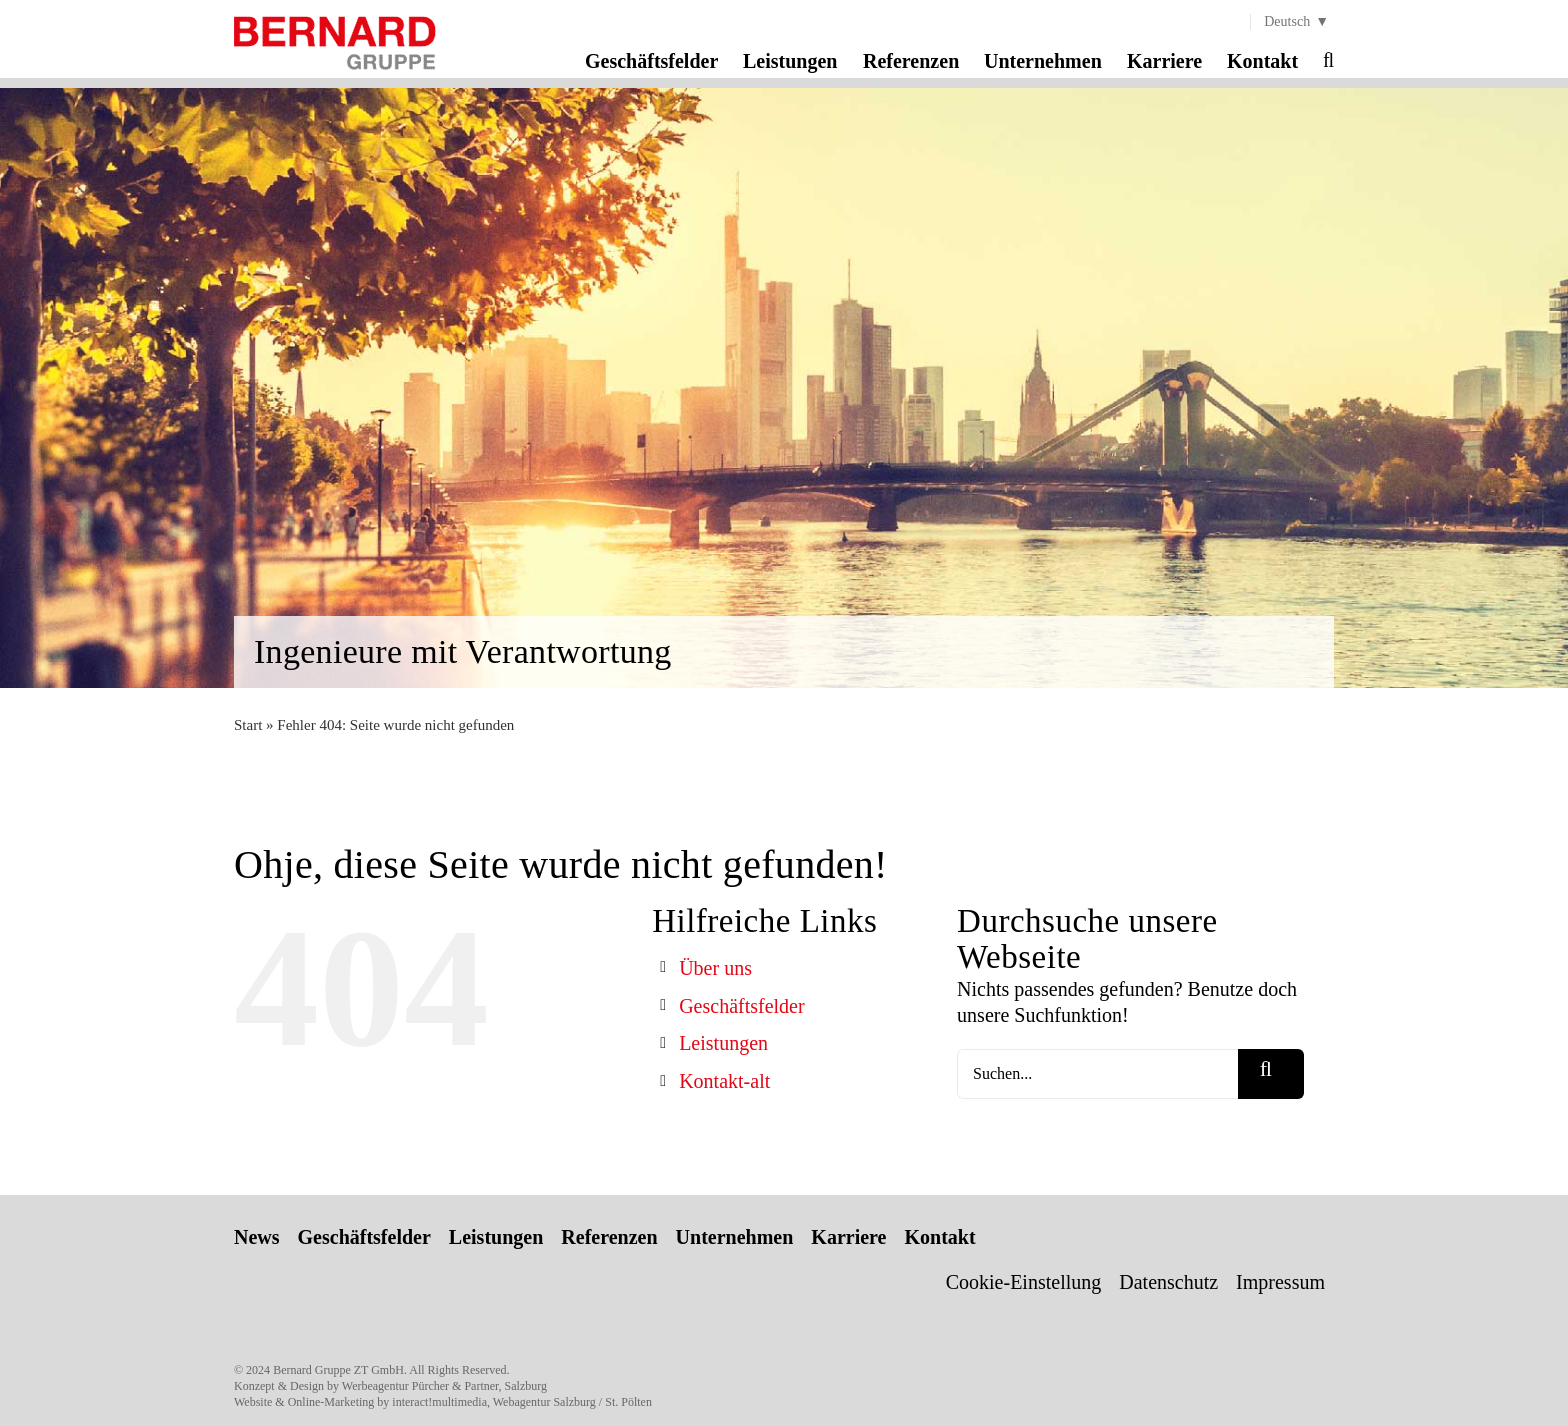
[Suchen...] (1097, 1074)
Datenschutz (1168, 1282)
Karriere (848, 1237)
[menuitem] (1292, 22)
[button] (1328, 60)
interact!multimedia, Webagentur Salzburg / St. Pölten (522, 1402)
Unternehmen (735, 1237)
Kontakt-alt (724, 1081)
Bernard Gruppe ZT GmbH (338, 1370)
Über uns (715, 968)
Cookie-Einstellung (1024, 1282)
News (257, 1237)
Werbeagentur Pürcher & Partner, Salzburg (444, 1386)
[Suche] (1271, 1074)
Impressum (1280, 1282)
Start (248, 725)
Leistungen (723, 1043)
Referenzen (609, 1237)
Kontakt (939, 1237)
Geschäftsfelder (742, 1006)
